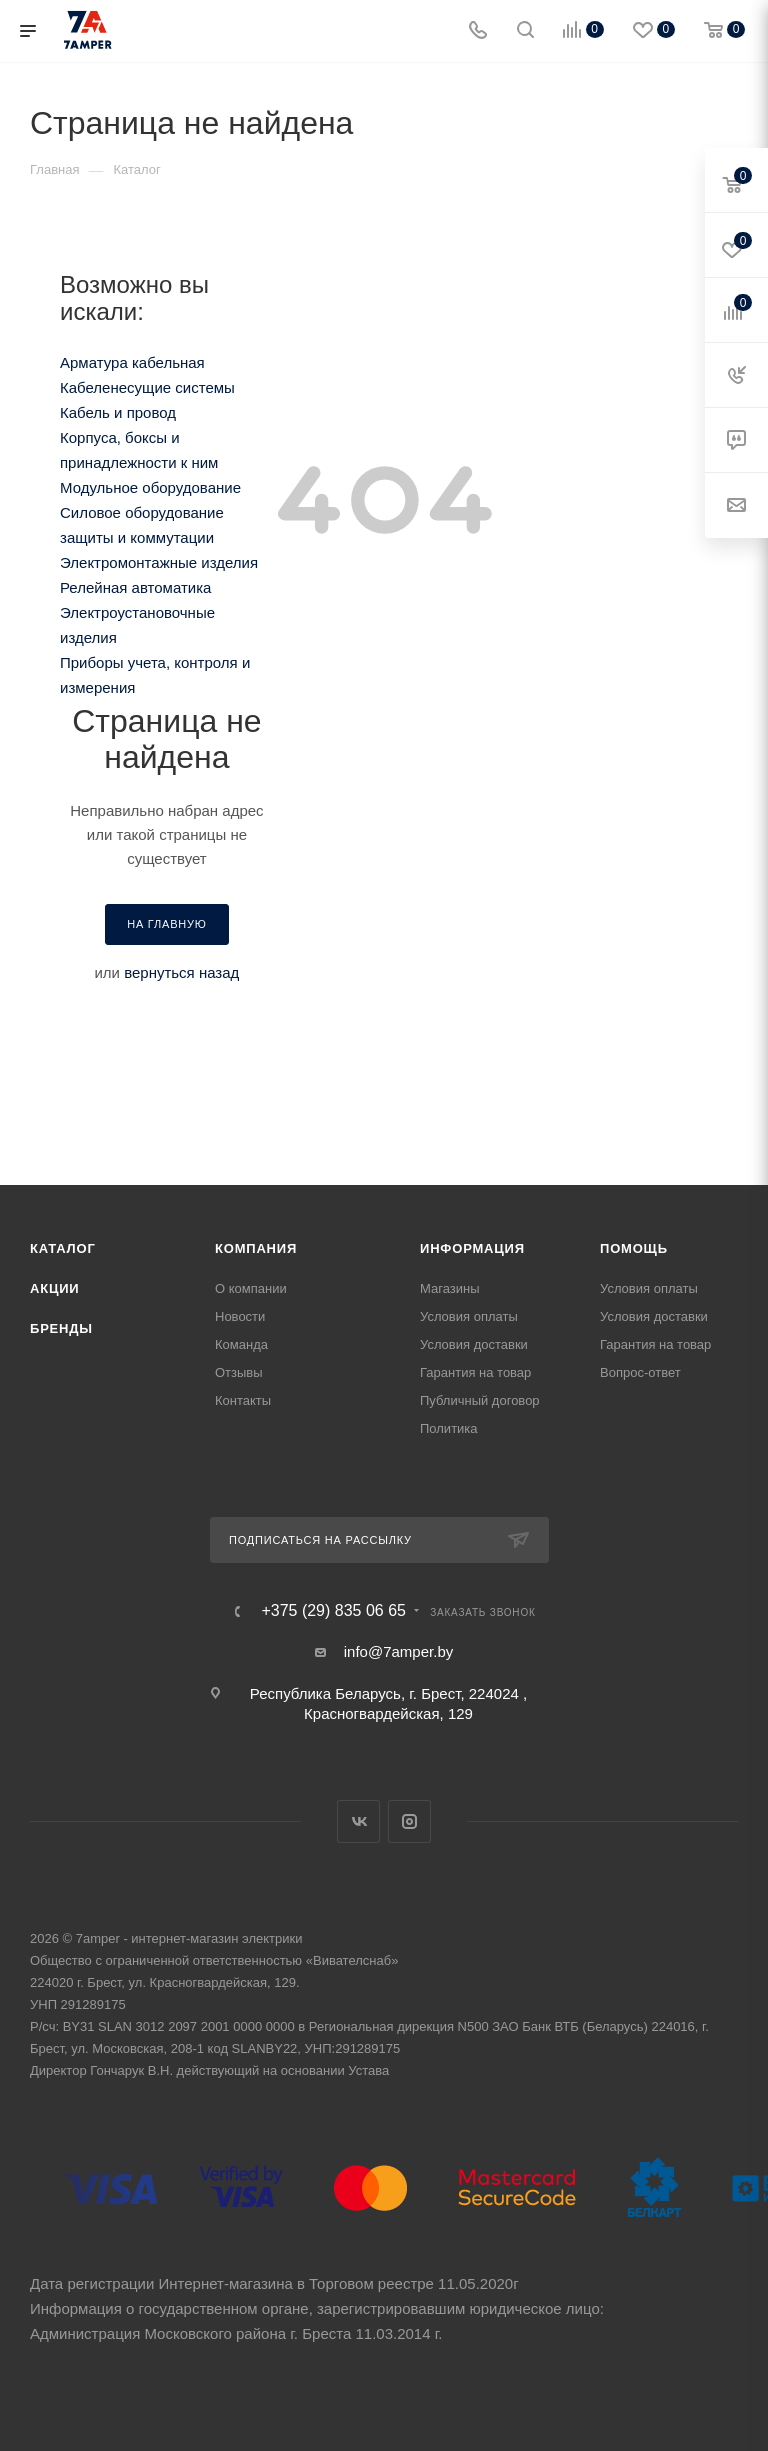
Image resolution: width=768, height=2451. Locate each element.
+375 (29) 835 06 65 (333, 1611)
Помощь (634, 1248)
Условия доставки (474, 1344)
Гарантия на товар (475, 1372)
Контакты (243, 1400)
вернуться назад (181, 972)
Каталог (63, 1248)
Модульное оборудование (150, 487)
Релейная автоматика (135, 587)
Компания (256, 1248)
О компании (251, 1288)
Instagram (409, 1821)
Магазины (450, 1288)
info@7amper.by (398, 1651)
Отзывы (239, 1372)
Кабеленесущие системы (147, 387)
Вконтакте (358, 1821)
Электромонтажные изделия (159, 562)
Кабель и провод (118, 412)
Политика (449, 1428)
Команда (241, 1344)
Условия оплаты (469, 1316)
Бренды (61, 1328)
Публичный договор (480, 1400)
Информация (472, 1248)
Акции (55, 1288)
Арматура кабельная (132, 362)
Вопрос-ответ (640, 1372)
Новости (240, 1316)
